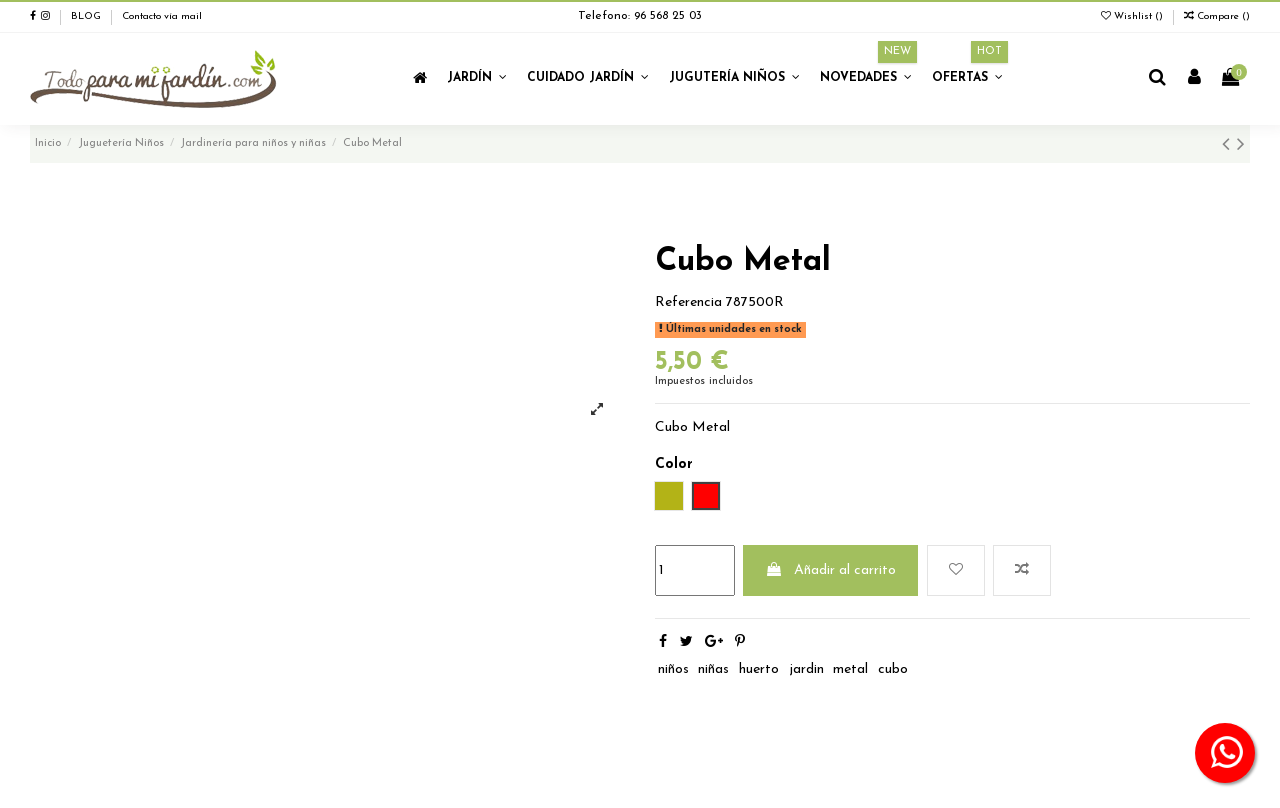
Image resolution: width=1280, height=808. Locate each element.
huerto (759, 669)
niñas (713, 669)
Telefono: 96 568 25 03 (640, 16)
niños (673, 669)
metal (850, 669)
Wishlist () (1133, 16)
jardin (806, 669)
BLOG (86, 16)
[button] (477, 78)
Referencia (688, 302)
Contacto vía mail (162, 16)
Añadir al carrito (830, 570)
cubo (893, 669)
